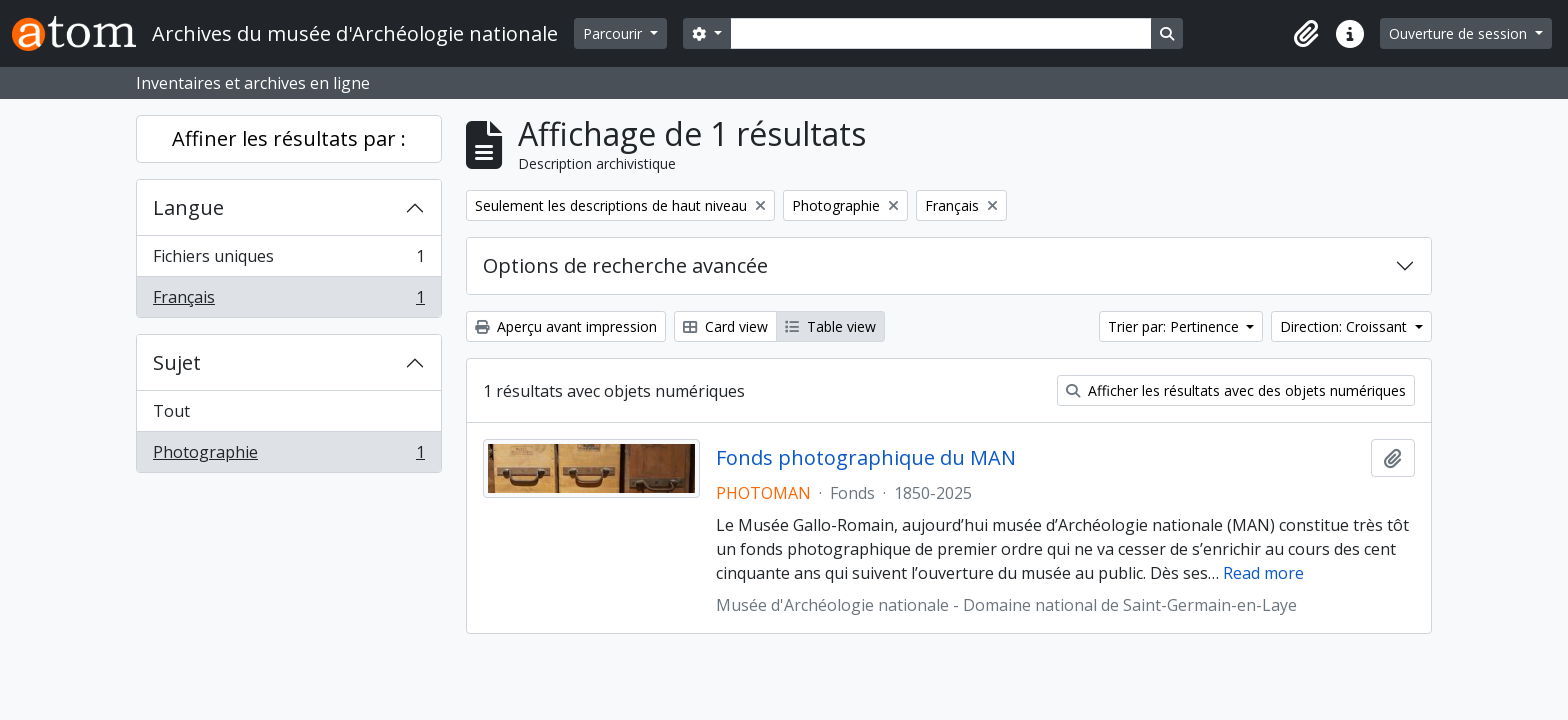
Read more (1263, 573)
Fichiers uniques (288, 260)
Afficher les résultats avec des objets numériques (1236, 390)
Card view (725, 326)
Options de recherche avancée (625, 265)
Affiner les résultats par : (289, 138)
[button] (1306, 34)
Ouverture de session (1460, 33)
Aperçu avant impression (566, 326)
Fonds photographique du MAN (866, 458)
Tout (171, 411)
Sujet (177, 362)
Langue (188, 207)
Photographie (288, 456)
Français (288, 301)
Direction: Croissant (1345, 326)
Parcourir (614, 33)
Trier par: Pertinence (1175, 326)
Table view (830, 326)
